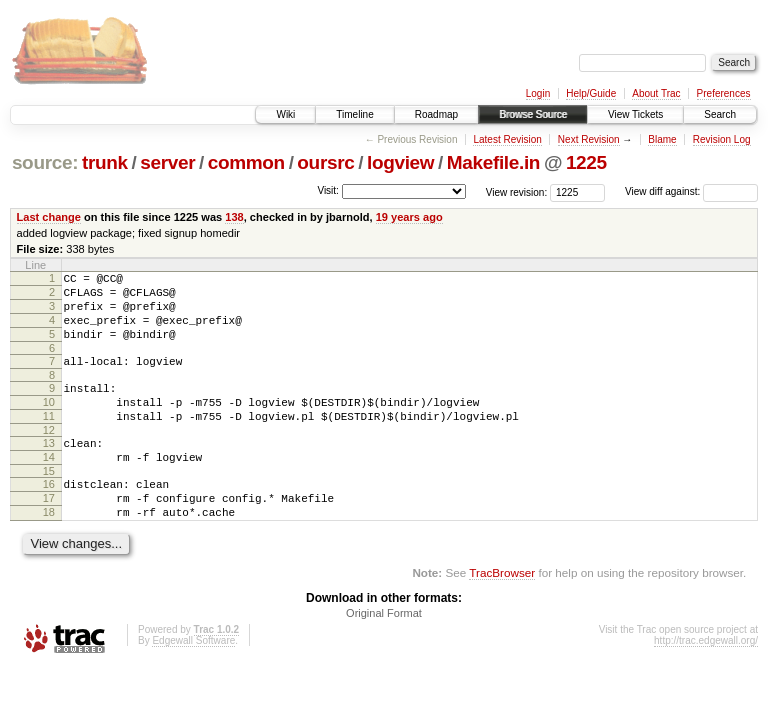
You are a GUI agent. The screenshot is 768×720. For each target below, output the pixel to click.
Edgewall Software (193, 682)
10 (49, 423)
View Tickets (635, 114)
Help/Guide (591, 93)
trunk (105, 162)
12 (49, 457)
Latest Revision (507, 139)
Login (538, 93)
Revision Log (722, 139)
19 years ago (409, 217)
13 (49, 470)
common (246, 162)
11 (49, 440)
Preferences (724, 93)
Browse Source (533, 114)
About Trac (656, 93)
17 (49, 534)
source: (45, 162)
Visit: (328, 190)
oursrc (325, 162)
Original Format (384, 655)
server (167, 162)
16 (49, 517)
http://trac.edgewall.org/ (706, 682)
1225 (586, 162)
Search (720, 114)
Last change (49, 217)
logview (400, 162)
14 (49, 487)
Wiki (285, 114)
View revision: (517, 191)
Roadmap (436, 114)
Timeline (354, 114)
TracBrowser (502, 614)
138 (234, 217)
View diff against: (691, 191)
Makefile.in (493, 162)
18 (49, 551)
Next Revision (589, 139)
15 (49, 504)
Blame (662, 139)
